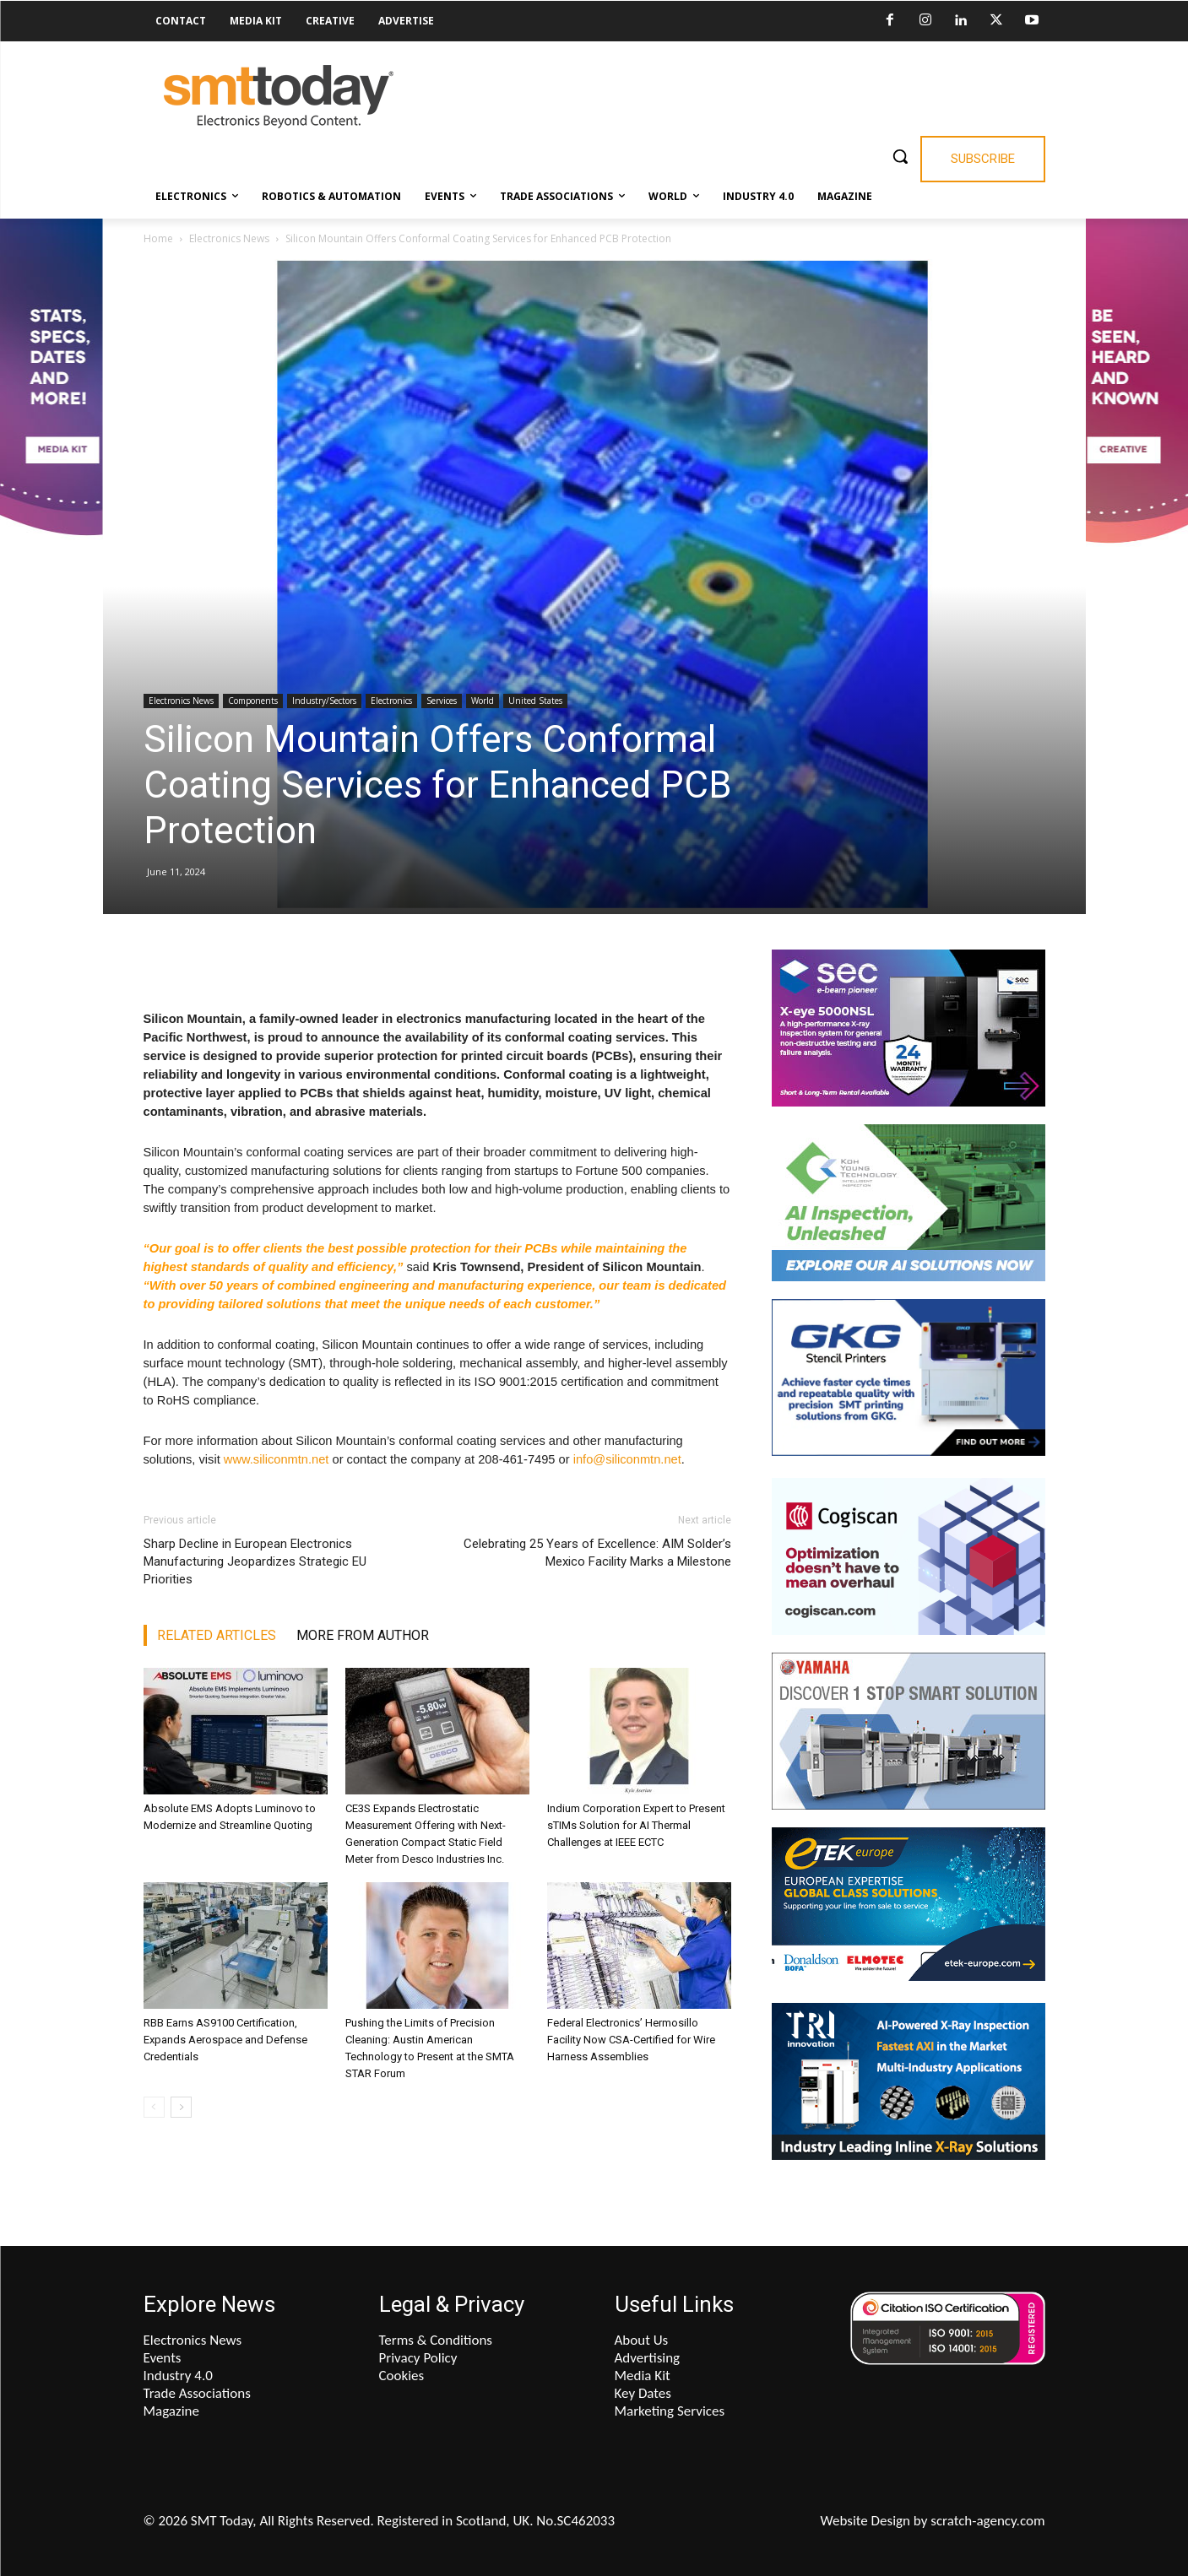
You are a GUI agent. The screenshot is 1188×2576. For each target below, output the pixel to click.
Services (441, 700)
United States (535, 700)
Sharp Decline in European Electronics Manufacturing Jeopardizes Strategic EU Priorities (255, 1561)
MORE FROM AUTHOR (362, 1635)
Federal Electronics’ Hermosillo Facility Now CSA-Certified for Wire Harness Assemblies (631, 2039)
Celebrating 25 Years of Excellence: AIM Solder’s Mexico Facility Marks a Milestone (597, 1552)
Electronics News (229, 238)
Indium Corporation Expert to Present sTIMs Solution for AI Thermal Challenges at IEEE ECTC (636, 1825)
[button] (900, 156)
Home (158, 238)
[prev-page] (154, 2107)
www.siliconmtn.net (276, 1459)
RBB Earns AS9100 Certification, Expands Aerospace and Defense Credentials (225, 2039)
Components (253, 700)
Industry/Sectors (324, 700)
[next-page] (181, 2107)
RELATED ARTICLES (216, 1635)
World (482, 700)
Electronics (391, 700)
